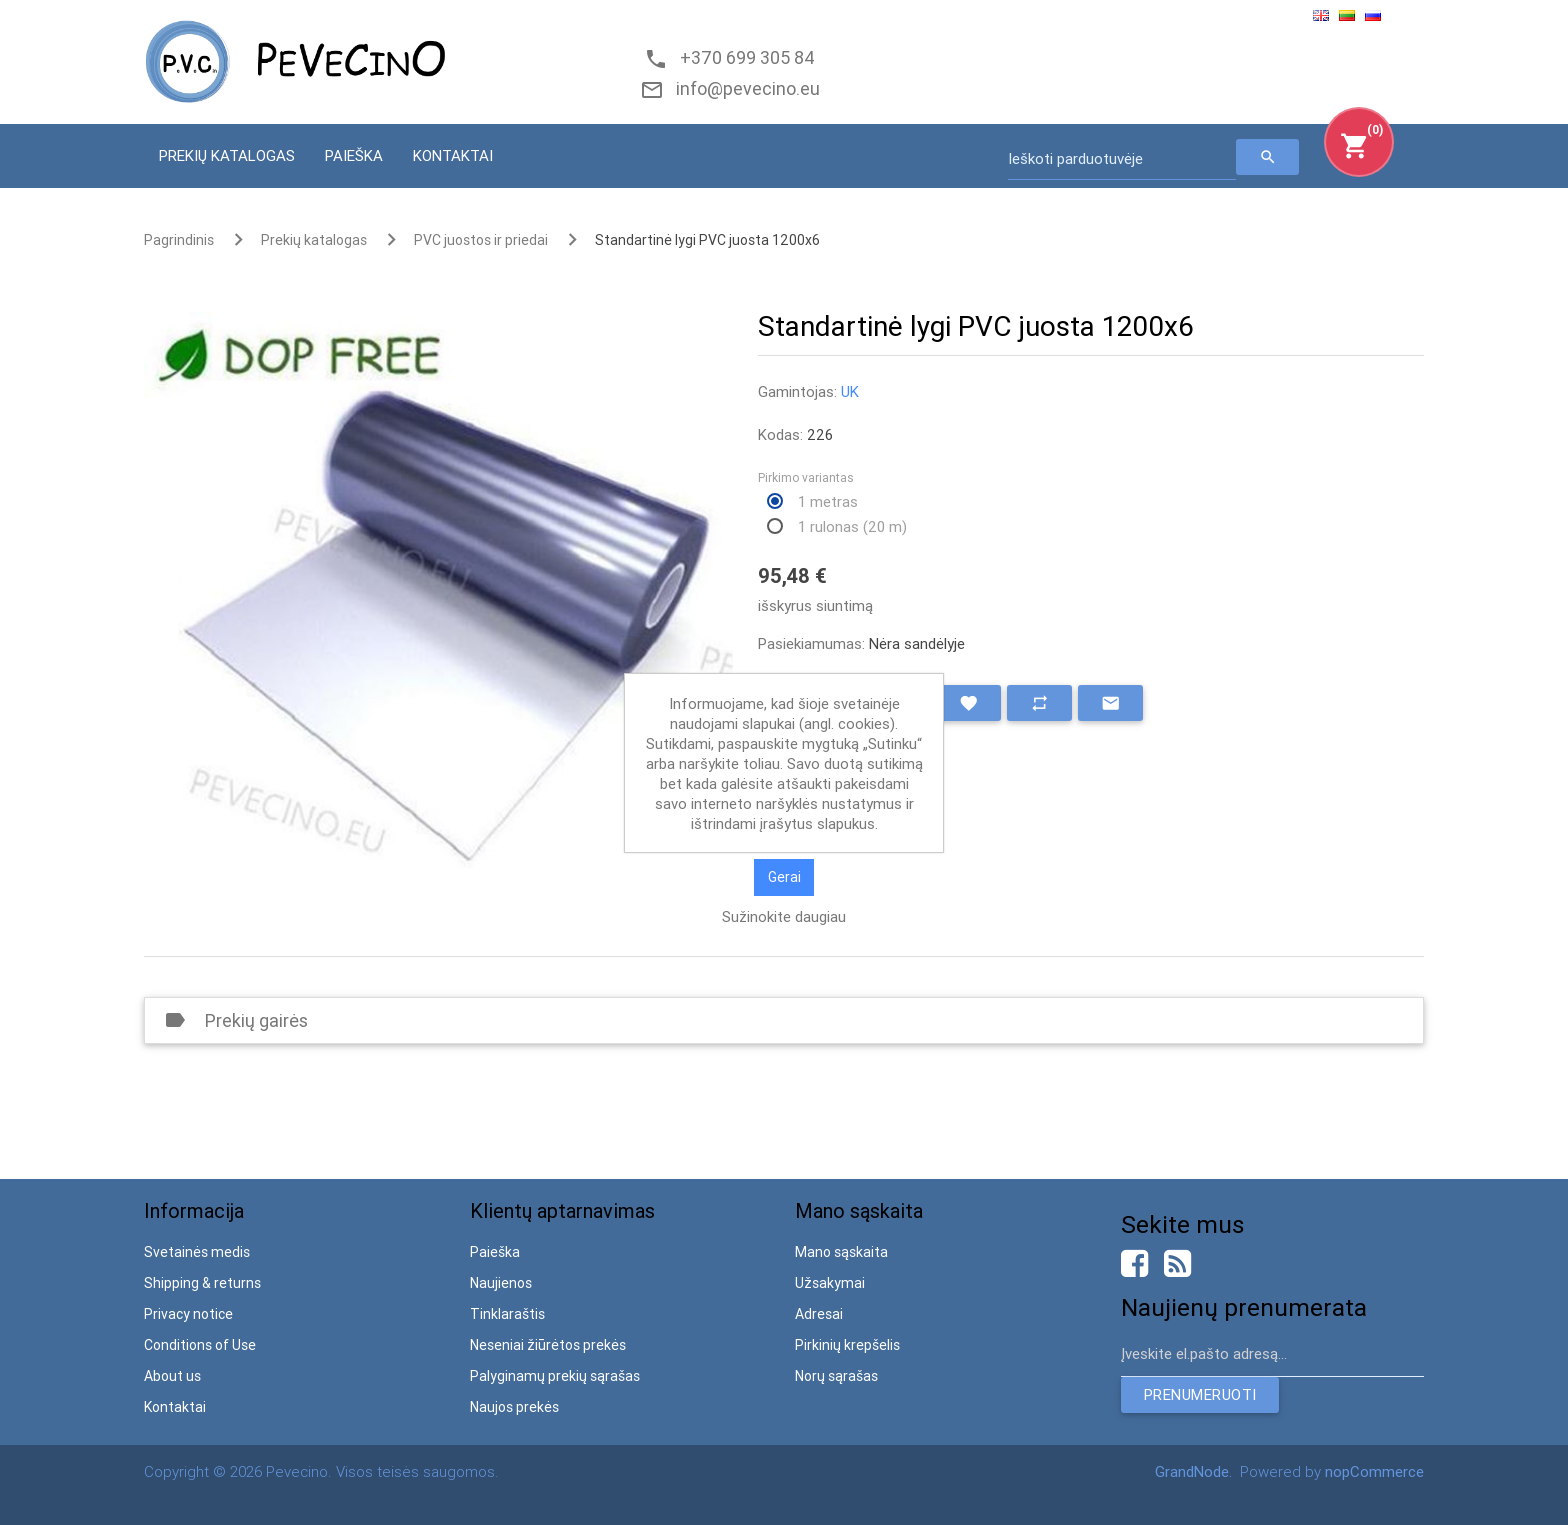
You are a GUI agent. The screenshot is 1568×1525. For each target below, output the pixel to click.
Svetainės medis (197, 1252)
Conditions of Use (200, 1345)
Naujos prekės (514, 1407)
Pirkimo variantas (806, 477)
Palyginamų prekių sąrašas (555, 1376)
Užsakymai (830, 1283)
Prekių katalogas (227, 155)
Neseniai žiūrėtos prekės (548, 1345)
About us (172, 1376)
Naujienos (501, 1283)
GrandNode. (1195, 1471)
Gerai (784, 877)
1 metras (828, 501)
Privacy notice (188, 1314)
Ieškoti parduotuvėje (1075, 158)
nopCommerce (1374, 1471)
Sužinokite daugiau (784, 916)
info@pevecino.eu (744, 88)
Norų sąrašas (836, 1376)
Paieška (354, 155)
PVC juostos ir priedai (481, 240)
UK (850, 391)
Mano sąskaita (841, 1252)
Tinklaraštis (507, 1314)
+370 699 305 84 (743, 57)
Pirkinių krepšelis (847, 1345)
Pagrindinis (179, 240)
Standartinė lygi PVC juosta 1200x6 (707, 240)
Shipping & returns (202, 1283)
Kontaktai (453, 155)
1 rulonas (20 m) (852, 526)
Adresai (819, 1314)
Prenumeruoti (1199, 1394)
